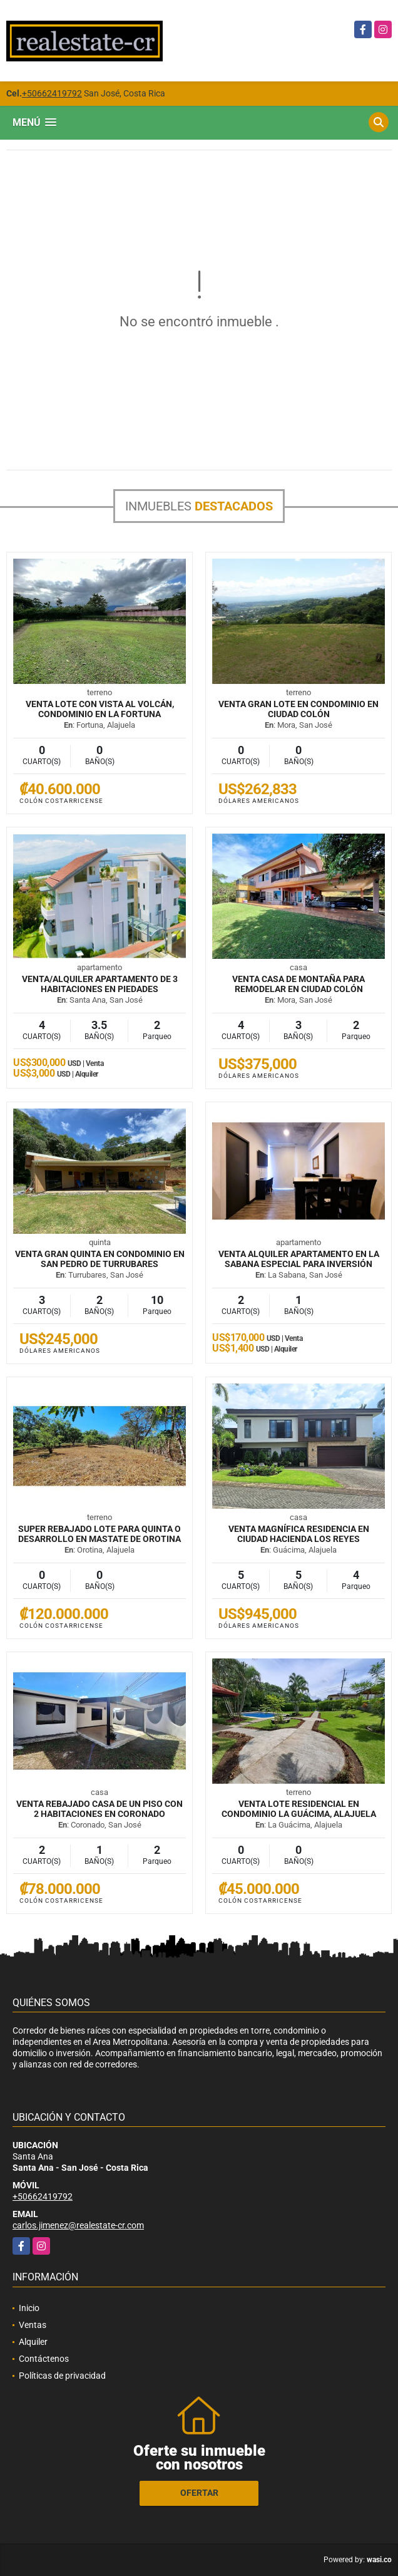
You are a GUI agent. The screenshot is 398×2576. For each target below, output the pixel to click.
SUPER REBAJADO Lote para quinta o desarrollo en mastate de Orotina (99, 1534)
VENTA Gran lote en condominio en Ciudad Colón (298, 709)
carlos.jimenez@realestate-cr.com (78, 2225)
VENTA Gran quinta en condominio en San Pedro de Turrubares (100, 1259)
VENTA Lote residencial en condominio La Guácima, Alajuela (299, 1809)
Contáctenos (44, 2359)
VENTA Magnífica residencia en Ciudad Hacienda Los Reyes (298, 1534)
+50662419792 (52, 93)
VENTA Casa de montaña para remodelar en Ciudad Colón (298, 984)
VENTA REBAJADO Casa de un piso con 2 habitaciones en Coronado (99, 1809)
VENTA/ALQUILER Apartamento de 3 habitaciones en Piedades (100, 984)
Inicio (29, 2308)
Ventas (32, 2325)
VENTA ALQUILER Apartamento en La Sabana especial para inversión (298, 1259)
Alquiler (33, 2342)
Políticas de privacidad (62, 2376)
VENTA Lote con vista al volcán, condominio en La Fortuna (100, 709)
